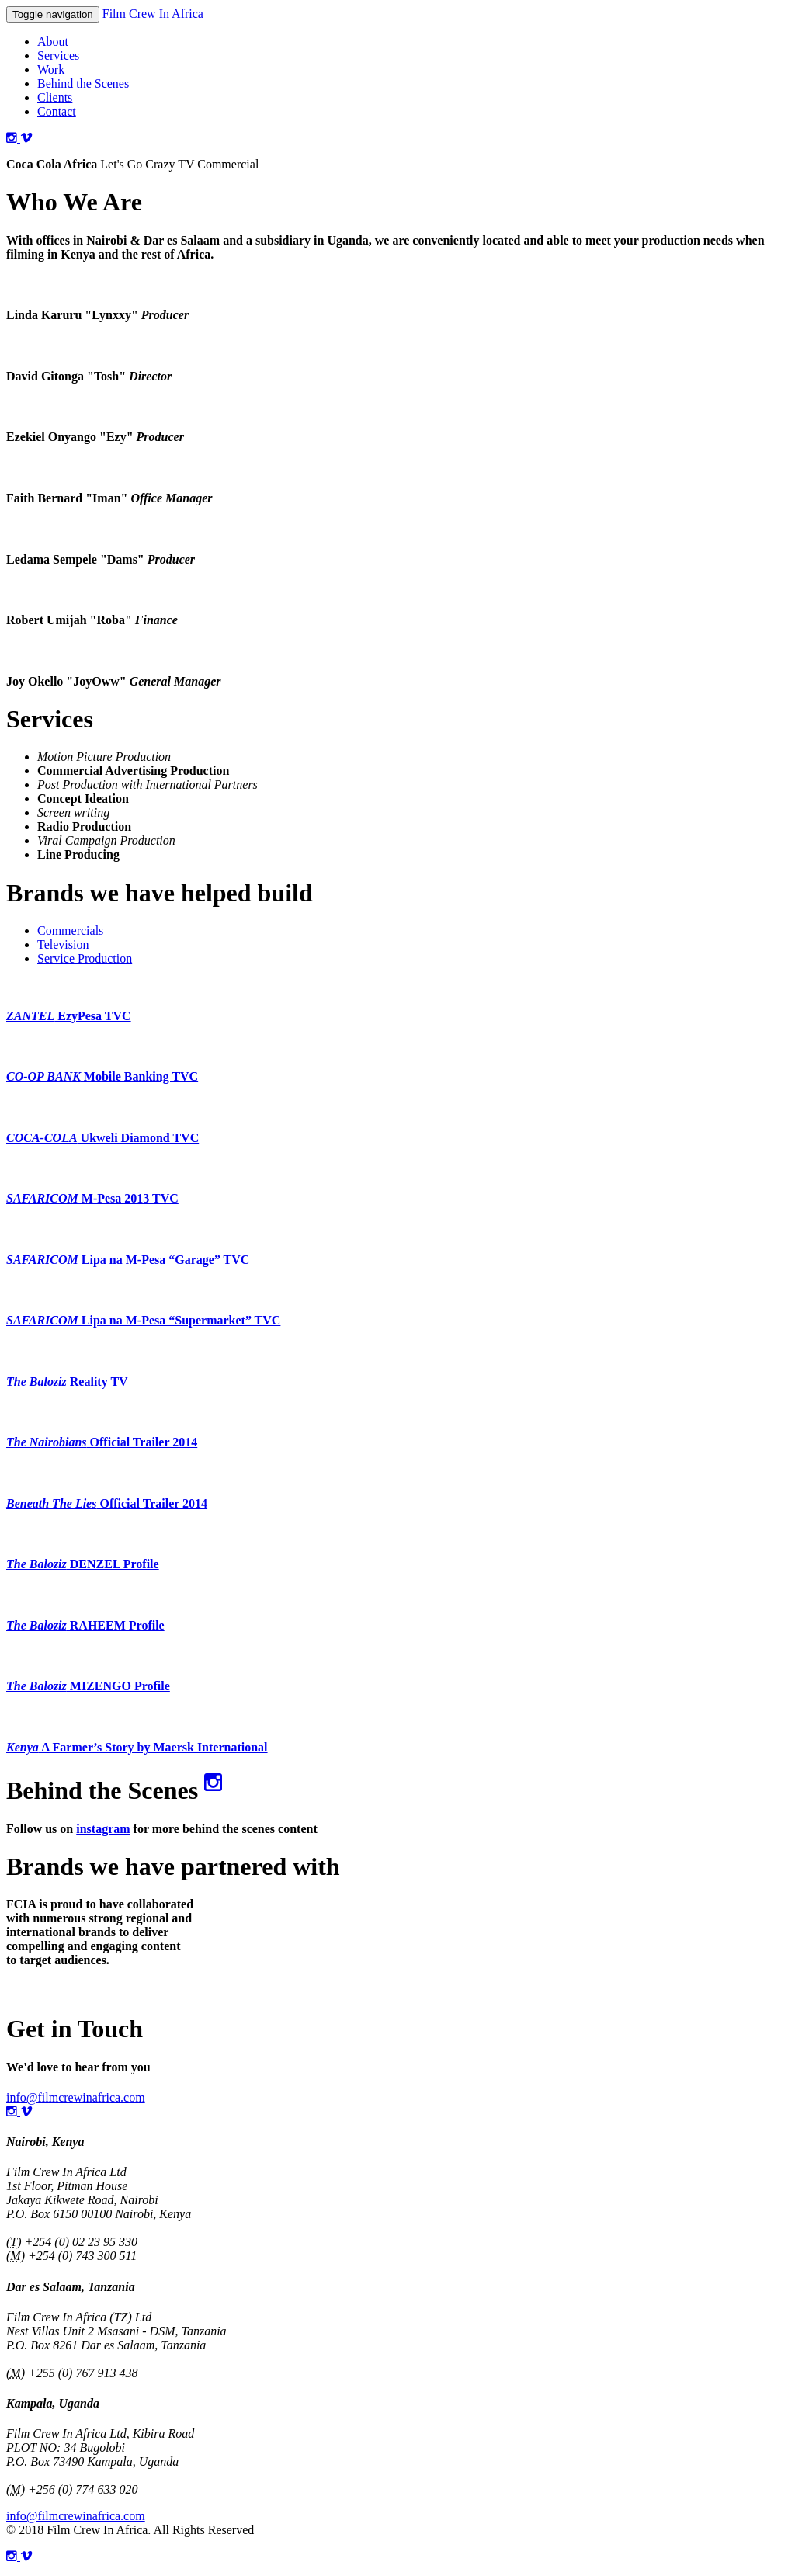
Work (50, 69)
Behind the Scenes (83, 83)
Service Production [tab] (84, 958)
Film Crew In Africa (152, 13)
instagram (103, 1828)
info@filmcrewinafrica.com (75, 2097)
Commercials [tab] (70, 930)
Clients (54, 97)
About (52, 41)
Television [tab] (63, 944)
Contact (56, 111)
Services (58, 55)
